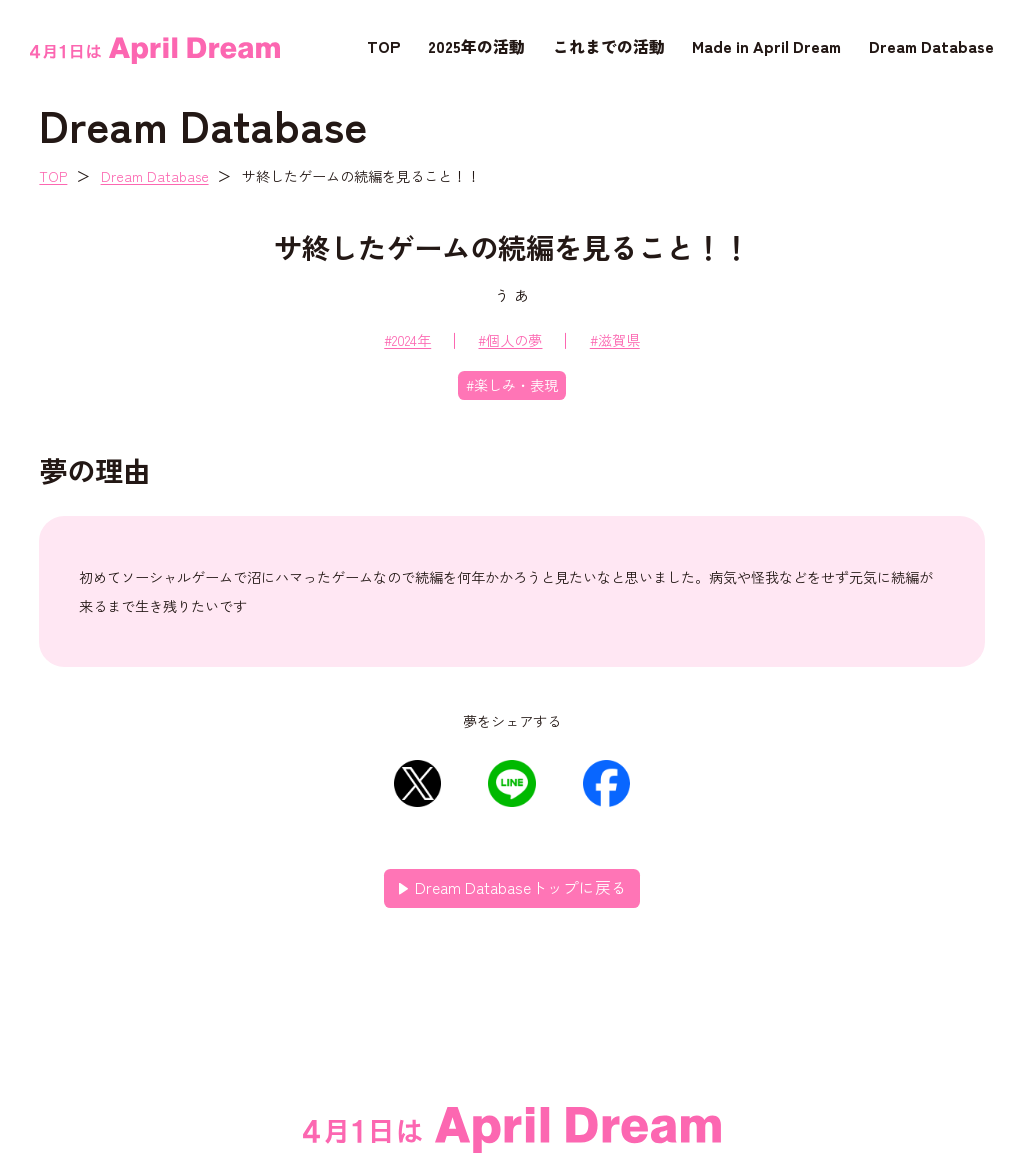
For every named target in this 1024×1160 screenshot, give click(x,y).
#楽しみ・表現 (512, 385)
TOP (384, 46)
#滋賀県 (615, 340)
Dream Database (931, 46)
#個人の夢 (510, 340)
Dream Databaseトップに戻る (521, 887)
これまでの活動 (609, 46)
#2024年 (407, 340)
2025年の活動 (476, 46)
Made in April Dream (766, 46)
